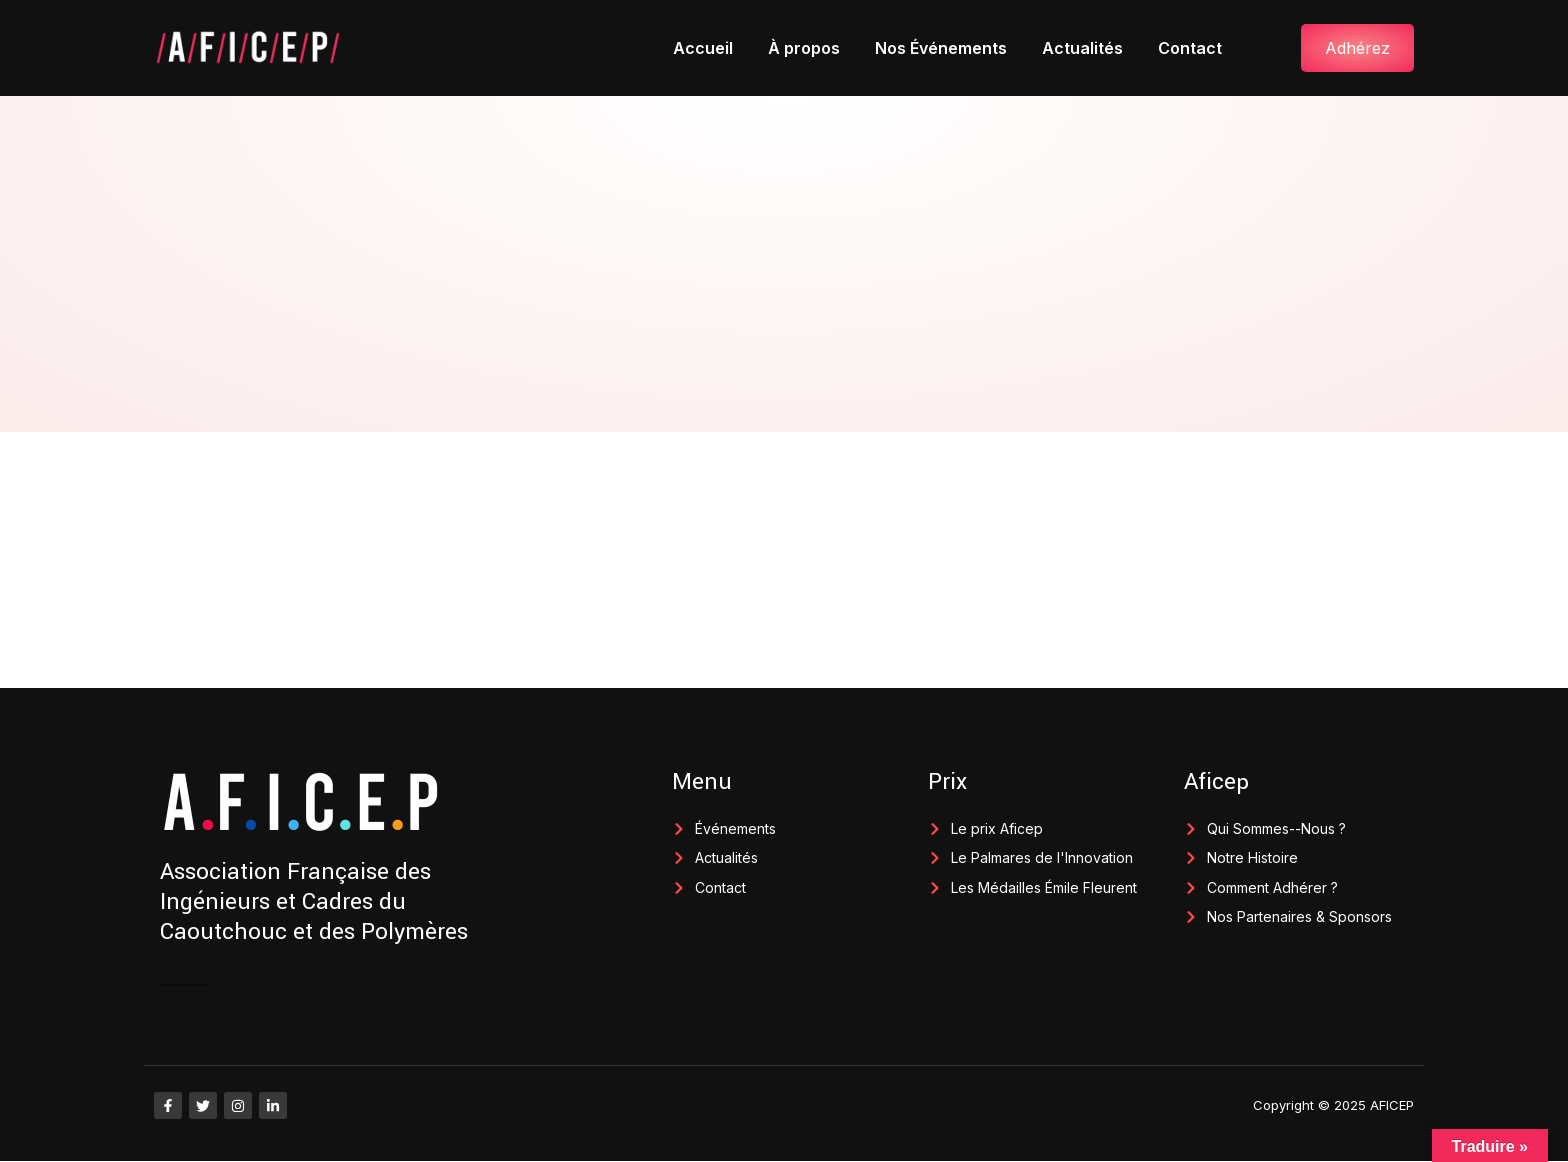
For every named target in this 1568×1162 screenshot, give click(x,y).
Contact (1190, 48)
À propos (804, 48)
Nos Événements (941, 48)
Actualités (1082, 48)
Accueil (703, 48)
